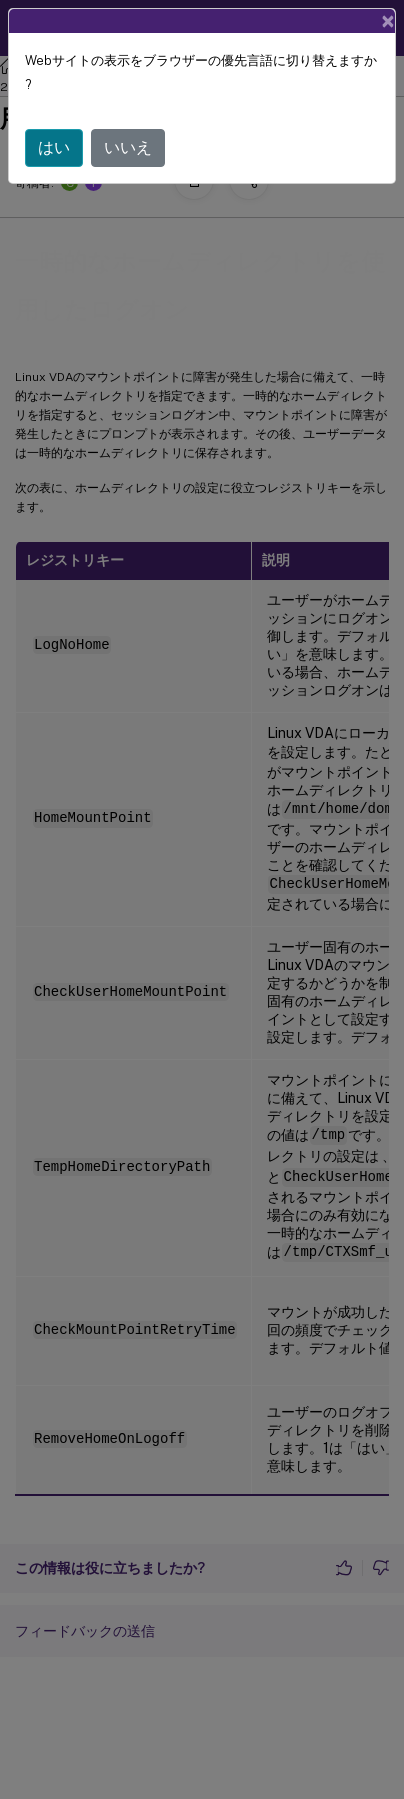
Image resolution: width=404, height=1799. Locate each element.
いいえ (128, 147)
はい (54, 147)
